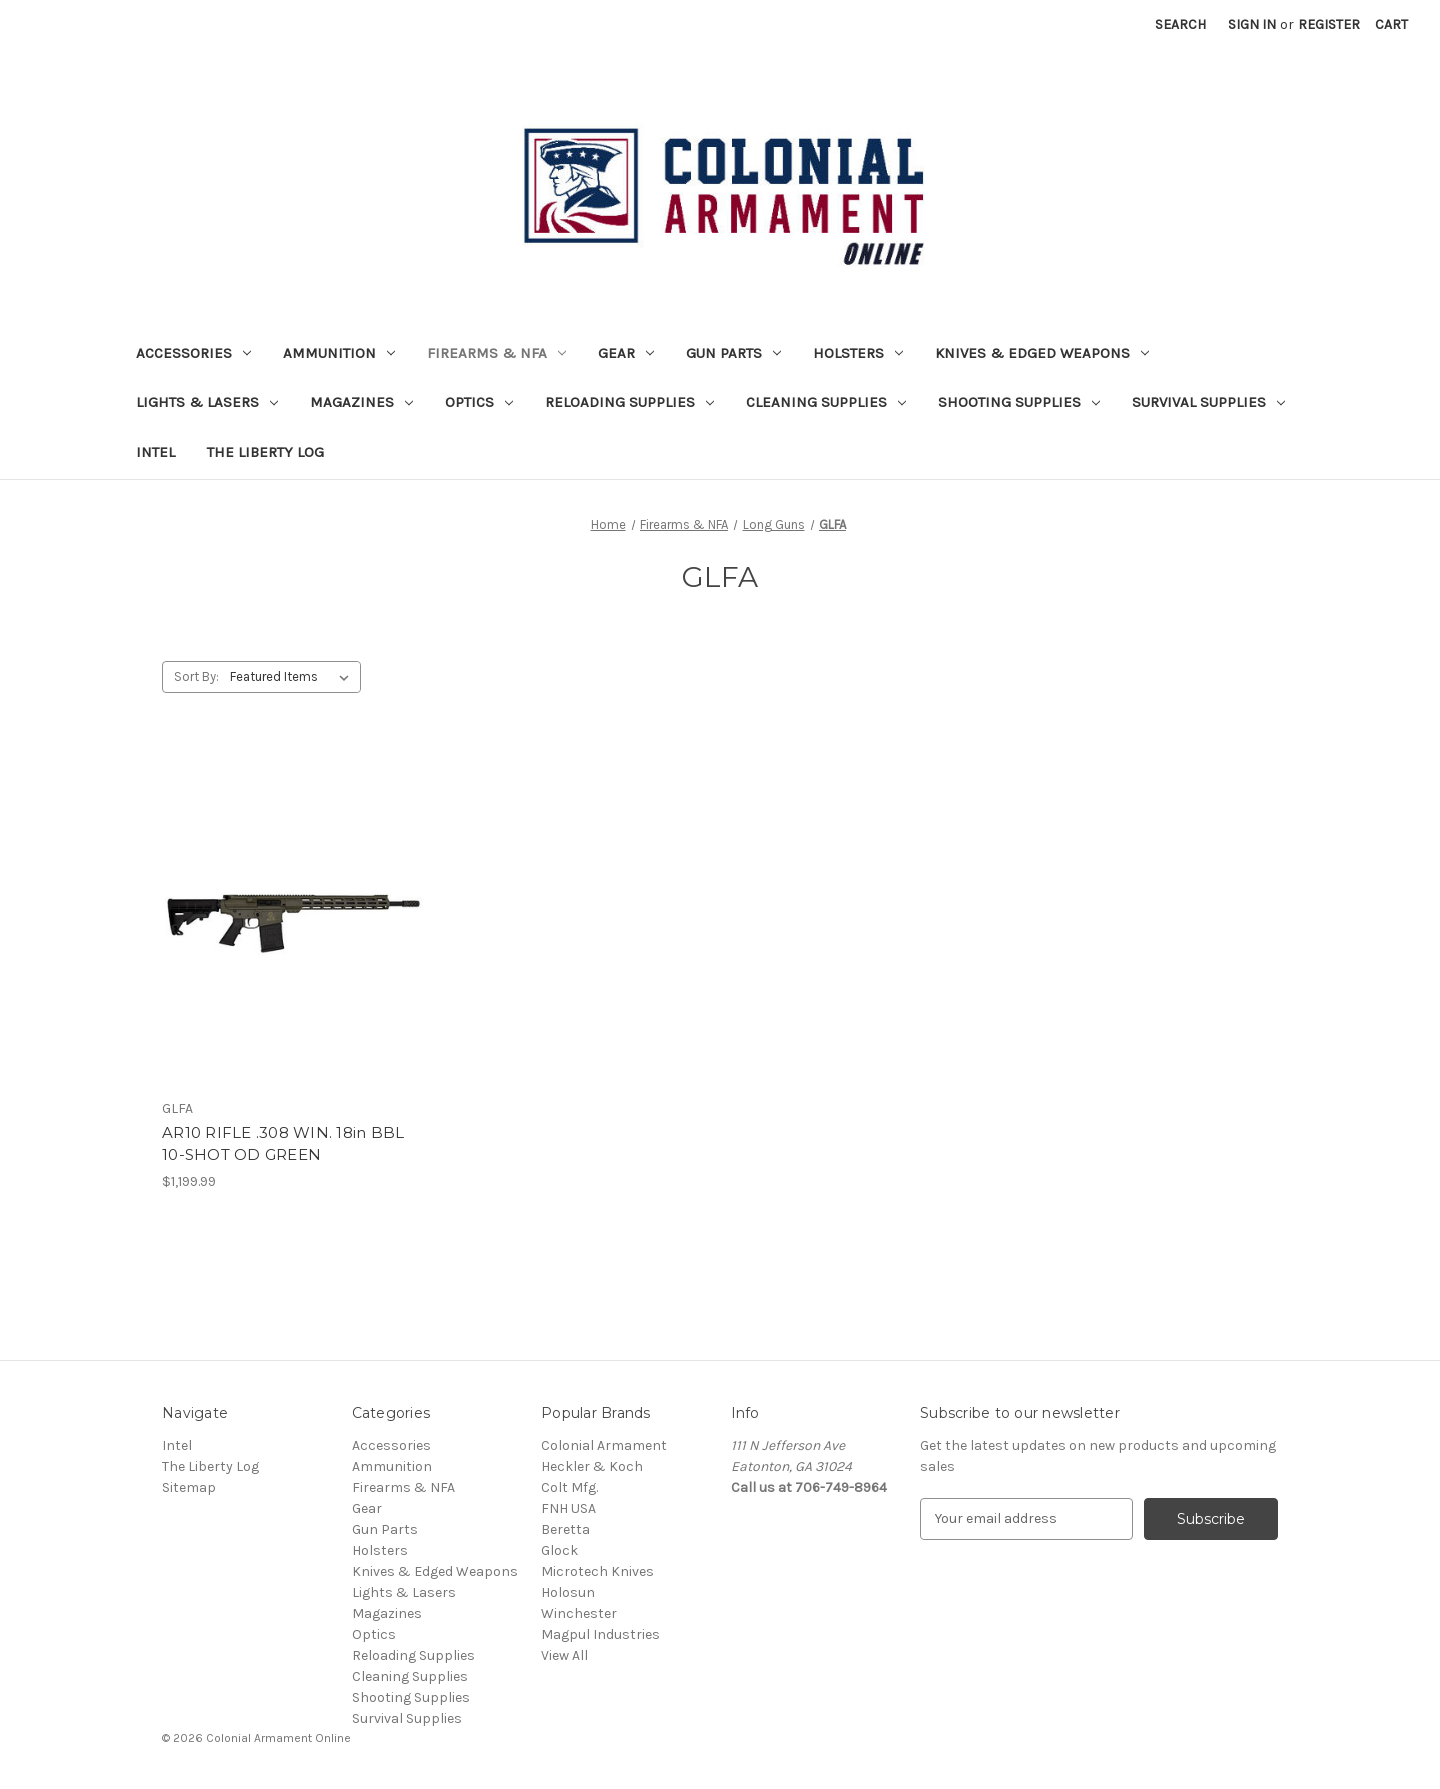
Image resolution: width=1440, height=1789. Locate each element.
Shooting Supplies (1019, 402)
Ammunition (339, 353)
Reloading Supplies (629, 402)
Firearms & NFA (496, 353)
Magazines (361, 402)
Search (1180, 24)
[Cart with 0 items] (1391, 24)
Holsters (858, 353)
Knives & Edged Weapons (1042, 353)
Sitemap (189, 1487)
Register (1329, 24)
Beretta (565, 1529)
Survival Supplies (1208, 402)
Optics (479, 402)
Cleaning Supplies (826, 402)
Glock (559, 1550)
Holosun (568, 1592)
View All (564, 1655)
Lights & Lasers (207, 402)
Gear (626, 353)
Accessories (193, 353)
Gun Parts (733, 353)
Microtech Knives (597, 1571)
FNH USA (568, 1508)
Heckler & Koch (592, 1466)
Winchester (579, 1613)
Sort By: (196, 676)
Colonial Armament (604, 1445)
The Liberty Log (265, 452)
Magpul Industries (600, 1634)
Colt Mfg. (569, 1487)
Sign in (1252, 24)
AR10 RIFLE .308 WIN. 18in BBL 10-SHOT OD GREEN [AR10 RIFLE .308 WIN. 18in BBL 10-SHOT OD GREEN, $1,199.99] (283, 1144)
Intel (155, 452)
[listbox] (293, 677)
